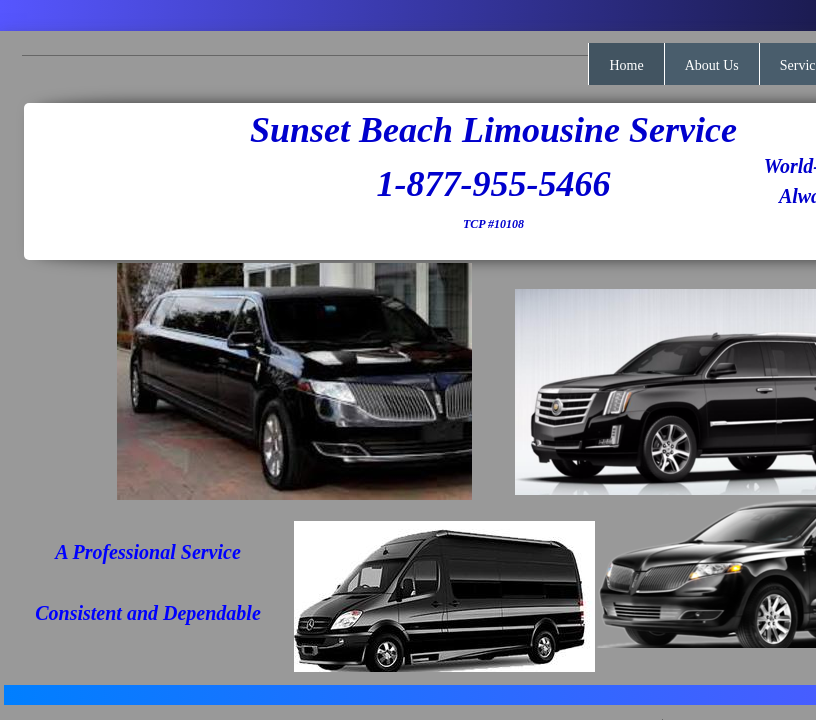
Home (626, 65)
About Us (712, 65)
